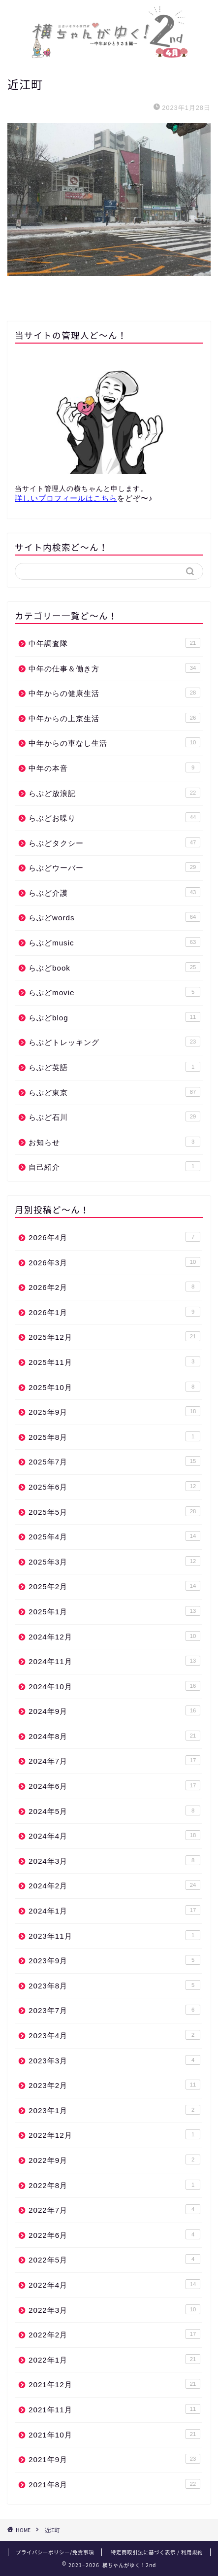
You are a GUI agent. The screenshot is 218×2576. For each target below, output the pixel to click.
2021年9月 (114, 2459)
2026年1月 (114, 1312)
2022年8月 (114, 2185)
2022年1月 (114, 2359)
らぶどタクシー (114, 842)
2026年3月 (114, 1262)
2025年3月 (114, 1561)
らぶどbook (114, 967)
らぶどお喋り (114, 817)
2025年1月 (114, 1611)
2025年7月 (114, 1461)
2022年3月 (114, 2309)
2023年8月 (114, 1985)
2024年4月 (114, 1835)
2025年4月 (114, 1536)
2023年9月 (114, 1960)
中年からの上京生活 (114, 718)
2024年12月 (114, 1636)
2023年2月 (114, 2084)
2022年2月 (114, 2334)
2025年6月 (114, 1486)
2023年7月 (114, 2010)
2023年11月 (114, 1935)
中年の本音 (114, 767)
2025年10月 (114, 1387)
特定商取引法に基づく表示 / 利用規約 (157, 2552)
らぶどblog (114, 1017)
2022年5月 (114, 2259)
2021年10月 (114, 2434)
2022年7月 (114, 2209)
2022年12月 (114, 2134)
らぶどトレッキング (114, 1041)
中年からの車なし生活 (114, 742)
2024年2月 (114, 1885)
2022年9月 (114, 2159)
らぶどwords (114, 917)
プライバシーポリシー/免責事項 (55, 2552)
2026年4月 (114, 1237)
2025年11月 (114, 1361)
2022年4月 (114, 2284)
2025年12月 (114, 1336)
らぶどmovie (114, 992)
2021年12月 (114, 2384)
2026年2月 (114, 1286)
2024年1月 (114, 1910)
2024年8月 (114, 1736)
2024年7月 (114, 1760)
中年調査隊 (114, 643)
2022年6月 (114, 2234)
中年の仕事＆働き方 (114, 668)
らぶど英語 (114, 1067)
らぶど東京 (114, 1092)
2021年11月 (114, 2409)
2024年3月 (114, 1860)
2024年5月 (114, 1810)
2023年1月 (114, 2110)
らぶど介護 (114, 892)
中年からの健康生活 (114, 692)
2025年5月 (114, 1511)
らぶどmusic (114, 942)
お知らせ (114, 1142)
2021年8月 (114, 2484)
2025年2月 (114, 1586)
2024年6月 (114, 1785)
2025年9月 (114, 1411)
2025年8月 (114, 1436)
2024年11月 (114, 1661)
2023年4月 (114, 2035)
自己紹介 (114, 1166)
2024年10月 (114, 1686)
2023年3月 (114, 2060)
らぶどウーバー (114, 867)
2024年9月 (114, 1710)
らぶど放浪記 (114, 793)
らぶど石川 (114, 1116)
